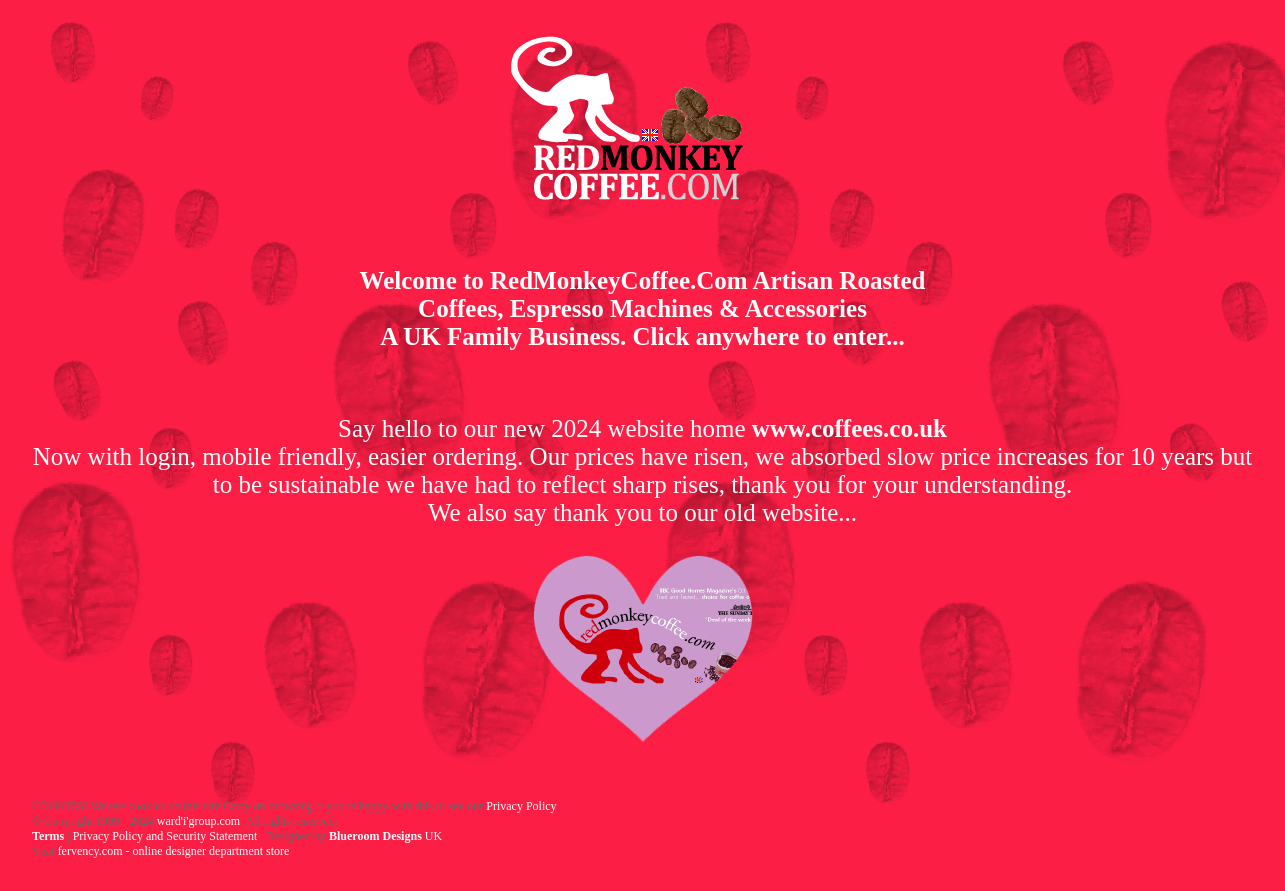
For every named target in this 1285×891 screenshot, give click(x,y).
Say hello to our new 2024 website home (642, 428)
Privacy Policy (521, 806)
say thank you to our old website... (685, 512)
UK (385, 836)
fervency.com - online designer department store (174, 851)
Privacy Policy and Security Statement (165, 836)
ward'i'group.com (197, 821)
